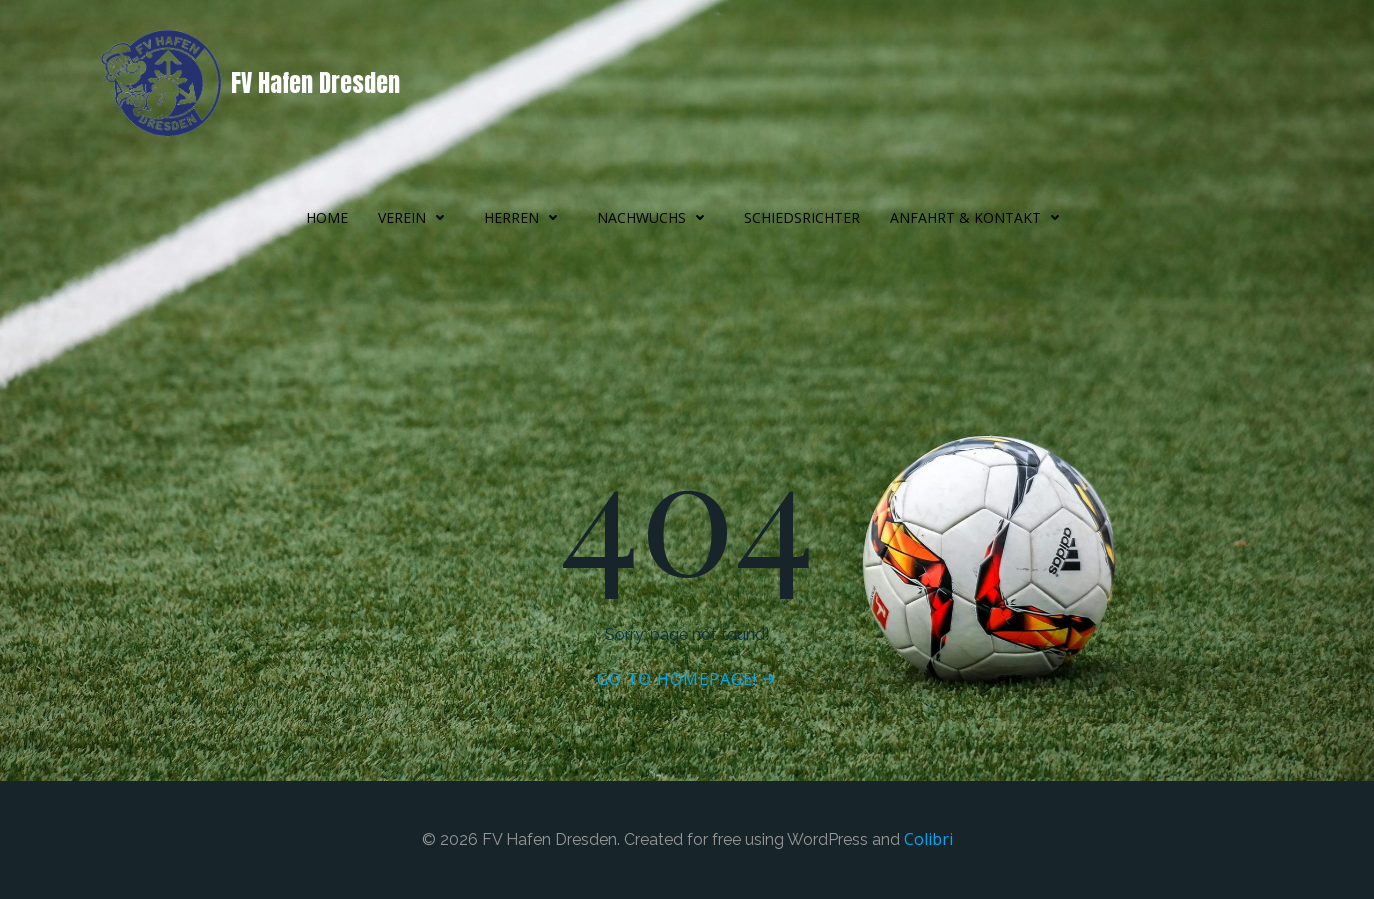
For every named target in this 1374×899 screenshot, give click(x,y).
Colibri (928, 839)
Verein (416, 217)
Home (327, 217)
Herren (525, 217)
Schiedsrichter (802, 217)
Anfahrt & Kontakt (979, 217)
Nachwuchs (655, 217)
